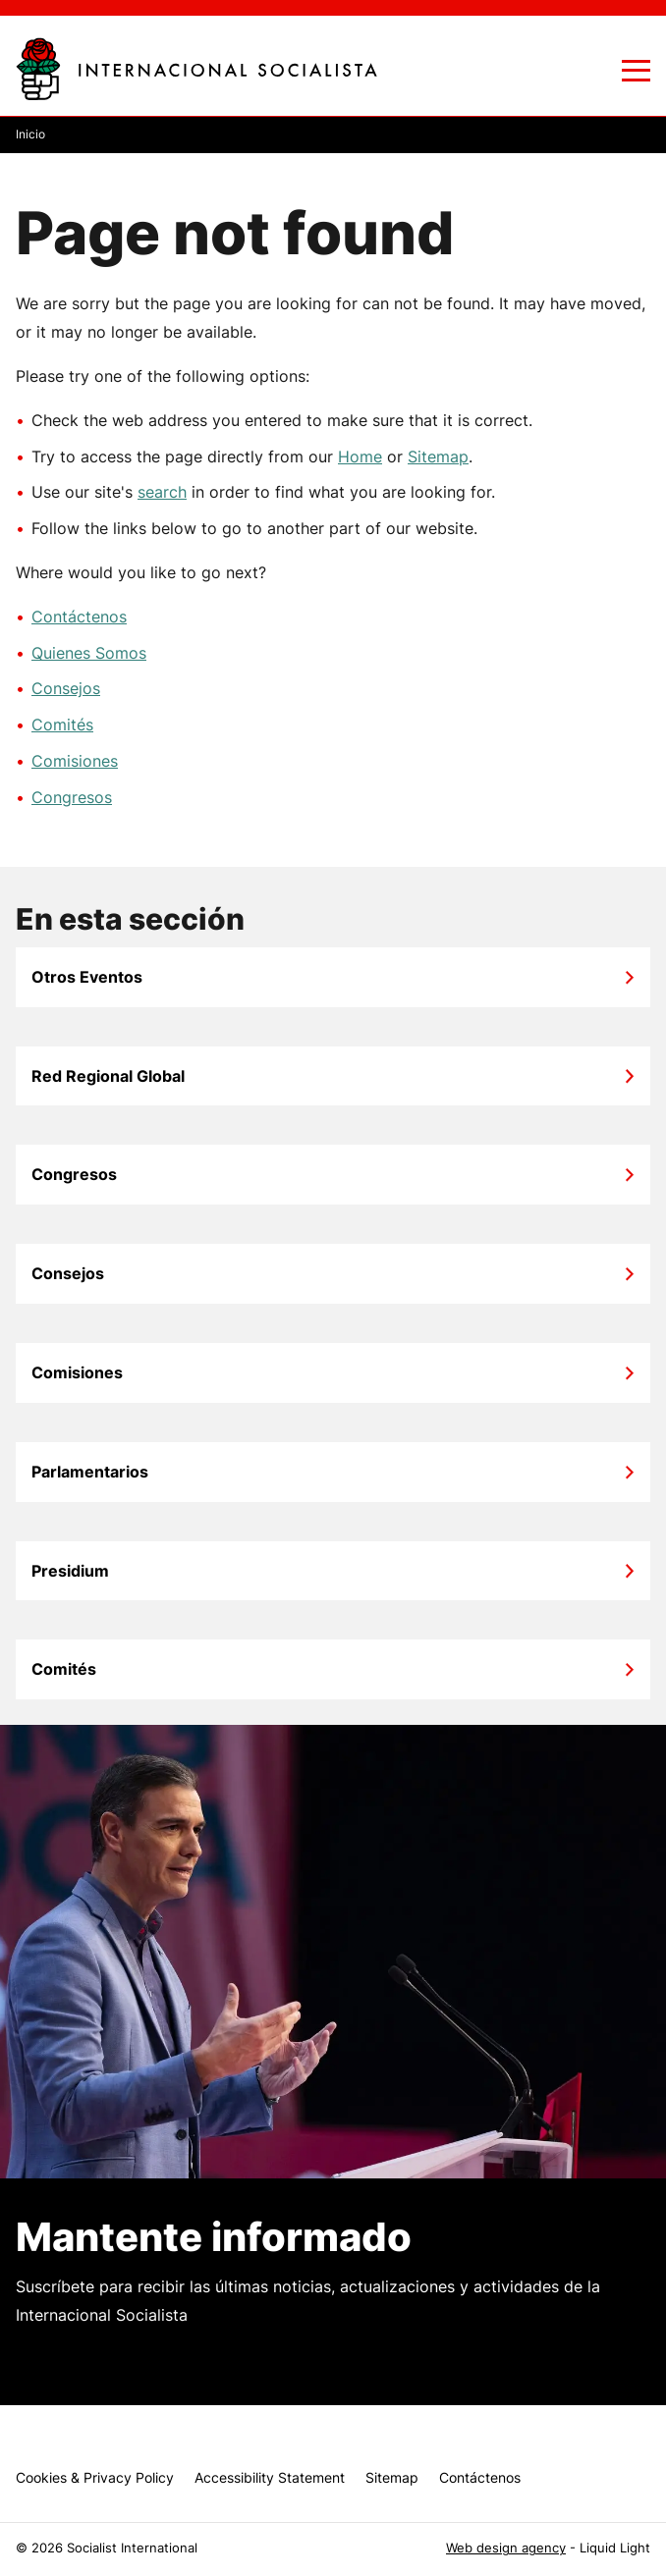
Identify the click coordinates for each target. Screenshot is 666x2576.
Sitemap (438, 456)
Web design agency (506, 2548)
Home (360, 456)
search (162, 492)
